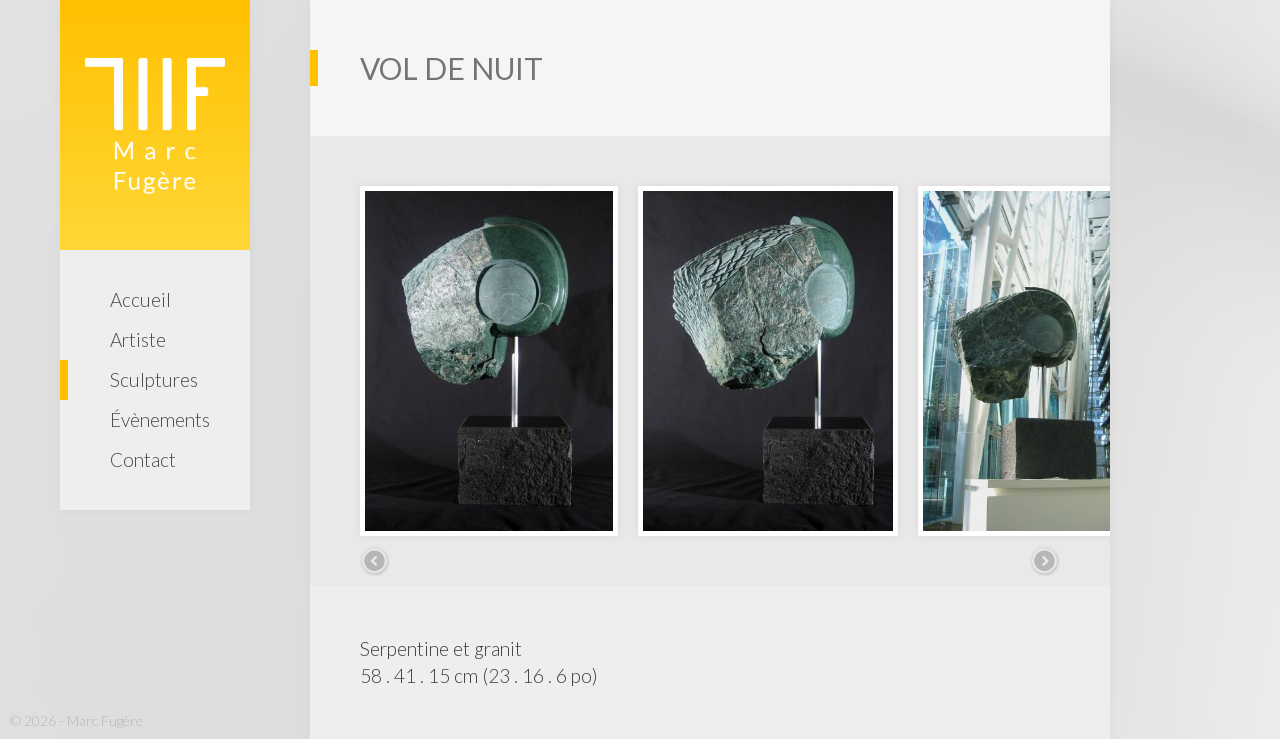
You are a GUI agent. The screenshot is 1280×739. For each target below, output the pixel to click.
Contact (143, 459)
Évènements (160, 419)
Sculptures (154, 379)
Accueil (140, 299)
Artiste (138, 339)
